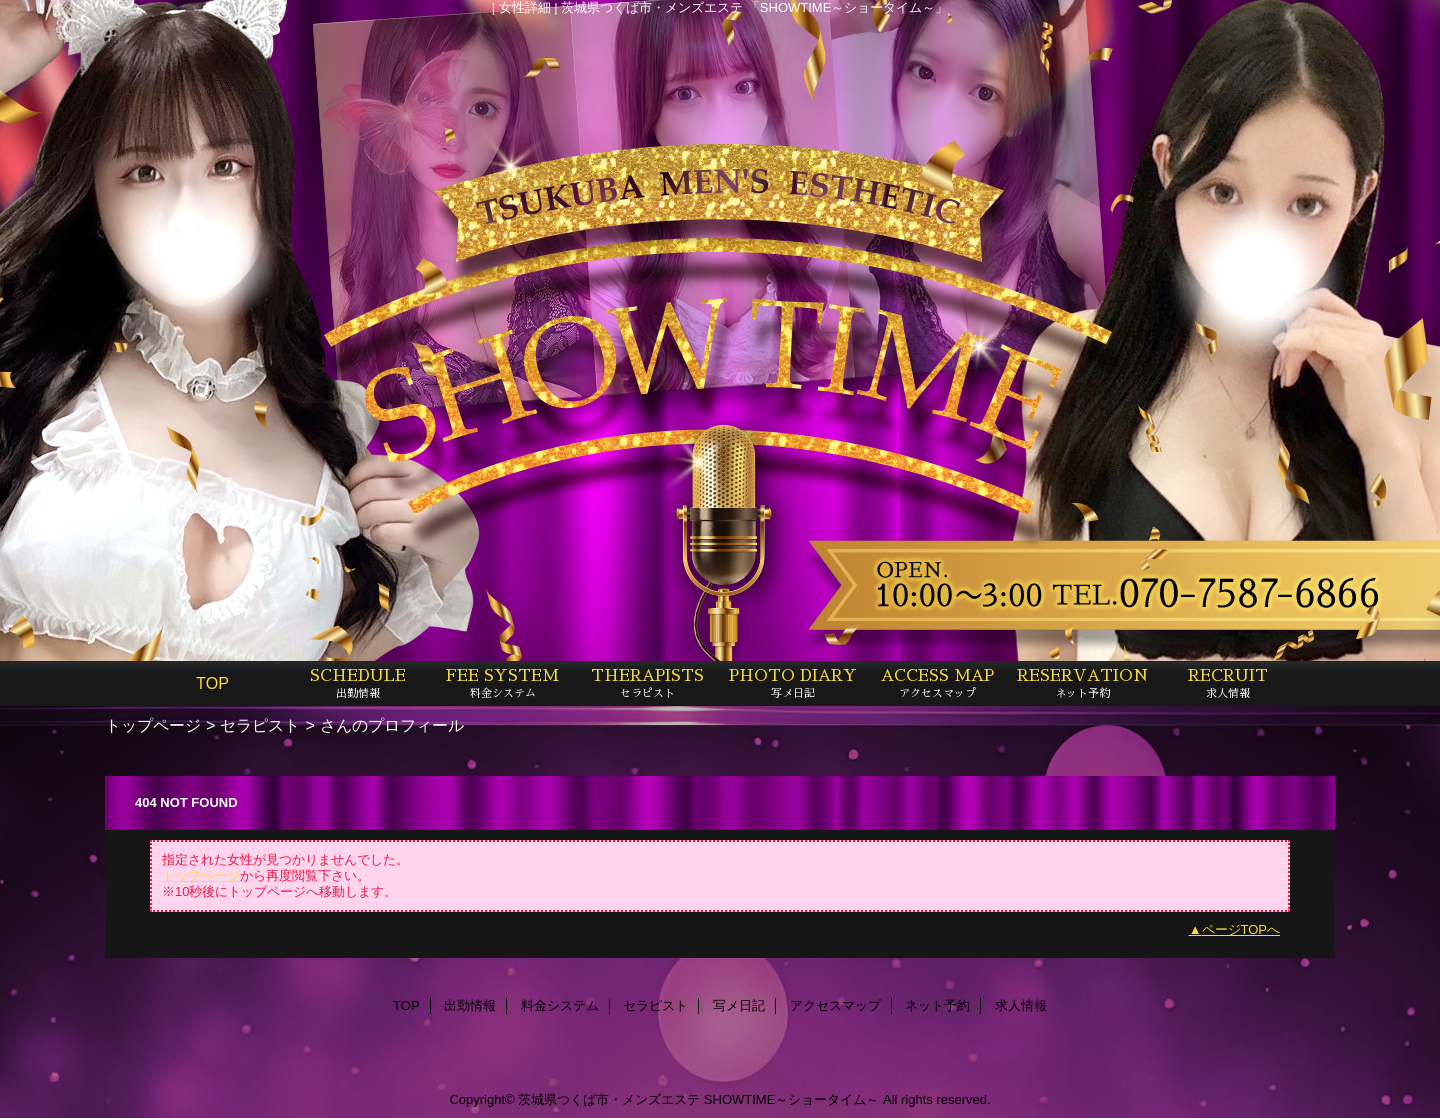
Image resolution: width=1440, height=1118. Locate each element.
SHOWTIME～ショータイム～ (792, 1099)
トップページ (153, 725)
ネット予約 (937, 1005)
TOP (212, 683)
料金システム (560, 1005)
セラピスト (260, 725)
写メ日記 (739, 1005)
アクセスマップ (835, 1005)
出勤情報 (470, 1005)
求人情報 (1021, 1005)
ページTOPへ (1241, 929)
